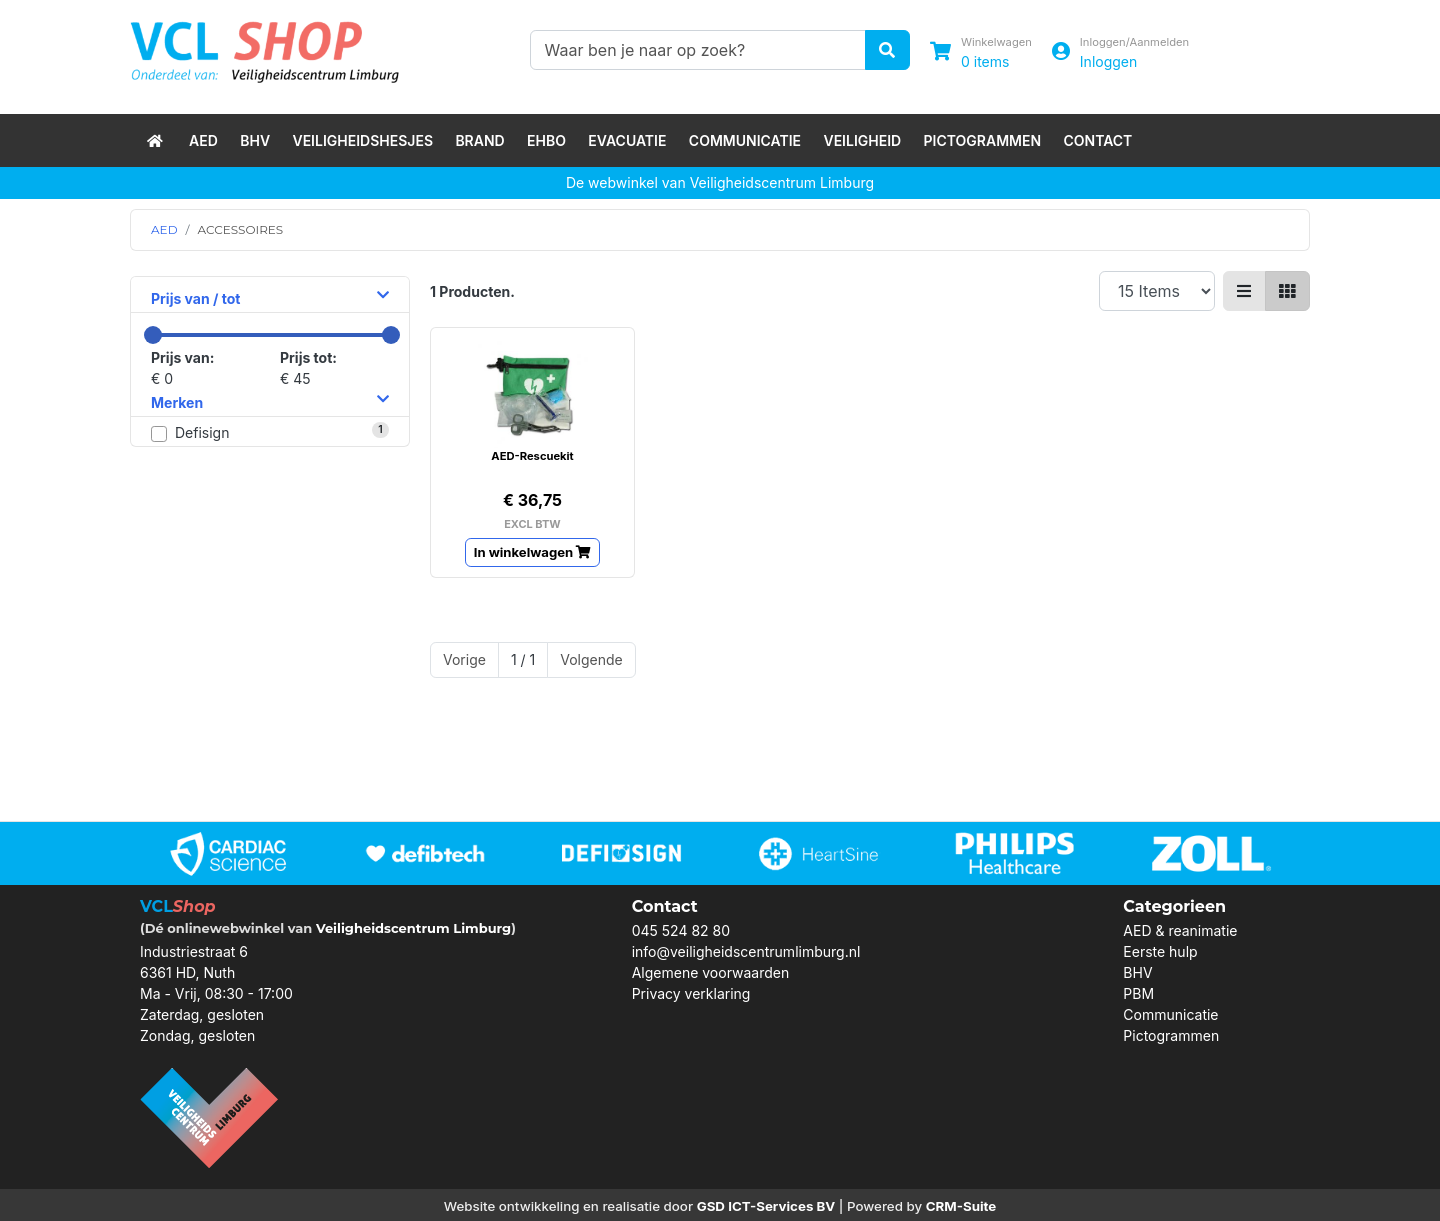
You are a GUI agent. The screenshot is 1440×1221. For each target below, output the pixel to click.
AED (203, 140)
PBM (1138, 993)
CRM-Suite (961, 1206)
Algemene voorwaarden (711, 972)
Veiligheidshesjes (362, 140)
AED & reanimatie (1180, 930)
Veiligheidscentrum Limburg (413, 928)
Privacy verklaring (691, 993)
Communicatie (745, 140)
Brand (479, 140)
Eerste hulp (1160, 951)
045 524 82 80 (681, 930)
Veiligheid (862, 140)
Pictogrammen (983, 140)
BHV (255, 140)
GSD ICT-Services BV (766, 1206)
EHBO (546, 140)
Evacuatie (627, 140)
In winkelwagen (533, 552)
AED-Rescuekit (532, 456)
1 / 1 (523, 659)
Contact (1097, 140)
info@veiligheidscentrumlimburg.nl (746, 951)
